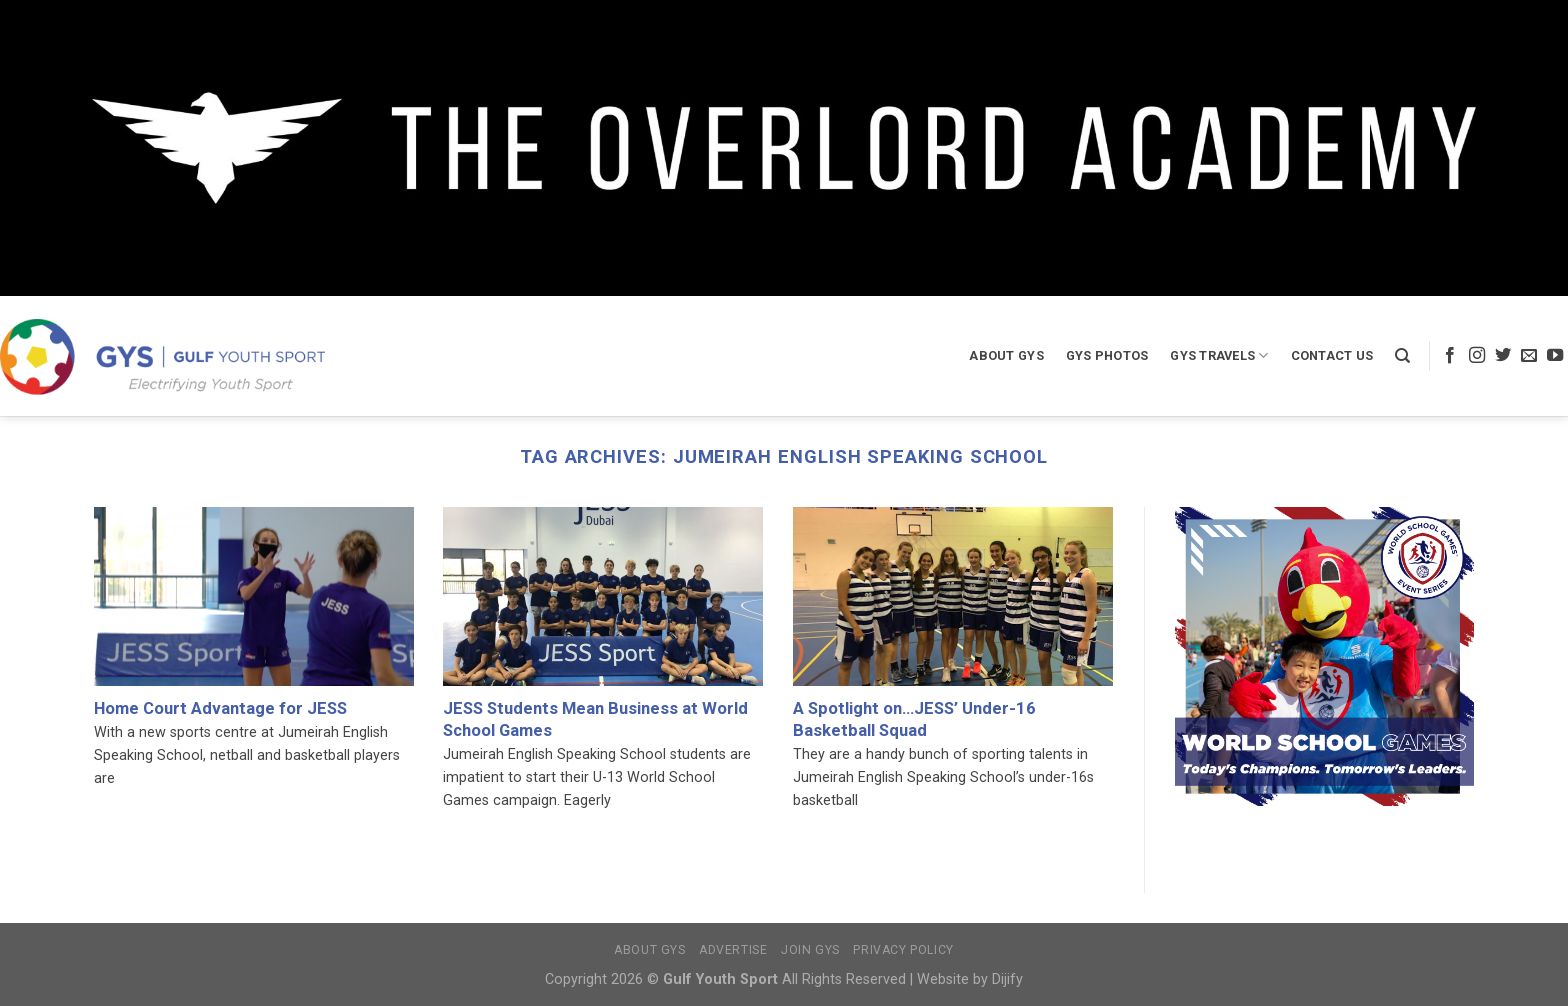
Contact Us (1332, 355)
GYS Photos (1107, 355)
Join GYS (810, 950)
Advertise (733, 950)
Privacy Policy (903, 950)
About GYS (1006, 355)
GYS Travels (1219, 355)
